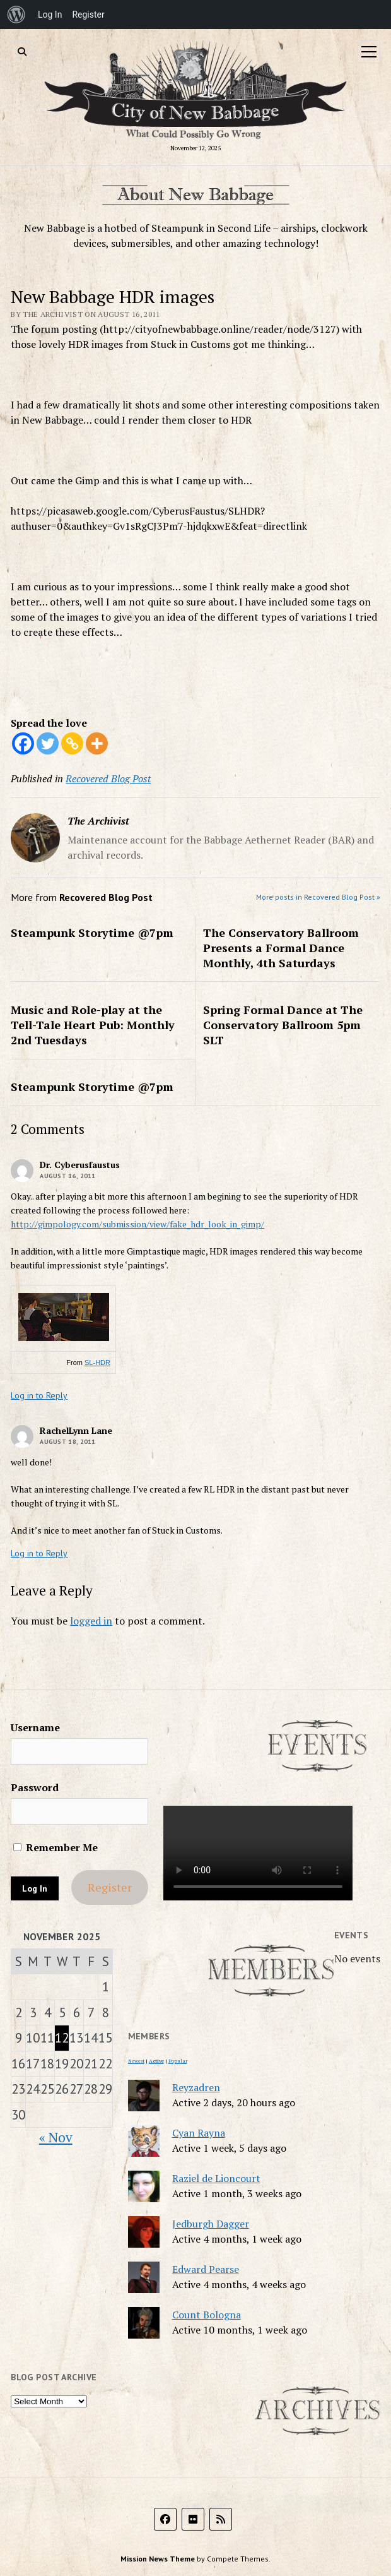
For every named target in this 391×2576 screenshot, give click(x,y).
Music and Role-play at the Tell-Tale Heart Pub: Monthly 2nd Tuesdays (93, 1024)
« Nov (56, 2137)
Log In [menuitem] (50, 14)
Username (35, 1727)
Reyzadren (196, 2087)
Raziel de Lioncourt (216, 2178)
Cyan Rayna (198, 2133)
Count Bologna (206, 2315)
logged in (91, 1621)
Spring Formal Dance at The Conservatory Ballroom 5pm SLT (283, 1024)
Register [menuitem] (88, 14)
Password (35, 1787)
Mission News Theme (157, 2558)
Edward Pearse (205, 2269)
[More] (97, 743)
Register (110, 1887)
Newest (136, 2061)
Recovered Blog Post (108, 778)
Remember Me (55, 1847)
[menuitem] (16, 14)
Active (156, 2061)
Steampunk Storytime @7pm (92, 932)
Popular (177, 2061)
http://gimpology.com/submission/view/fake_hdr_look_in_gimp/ (137, 1224)
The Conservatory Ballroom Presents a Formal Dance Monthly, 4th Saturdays (281, 947)
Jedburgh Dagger (210, 2224)
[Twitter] (48, 743)
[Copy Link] (72, 743)
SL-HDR (97, 1362)
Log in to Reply (39, 1395)
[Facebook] (23, 743)
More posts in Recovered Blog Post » (318, 897)
